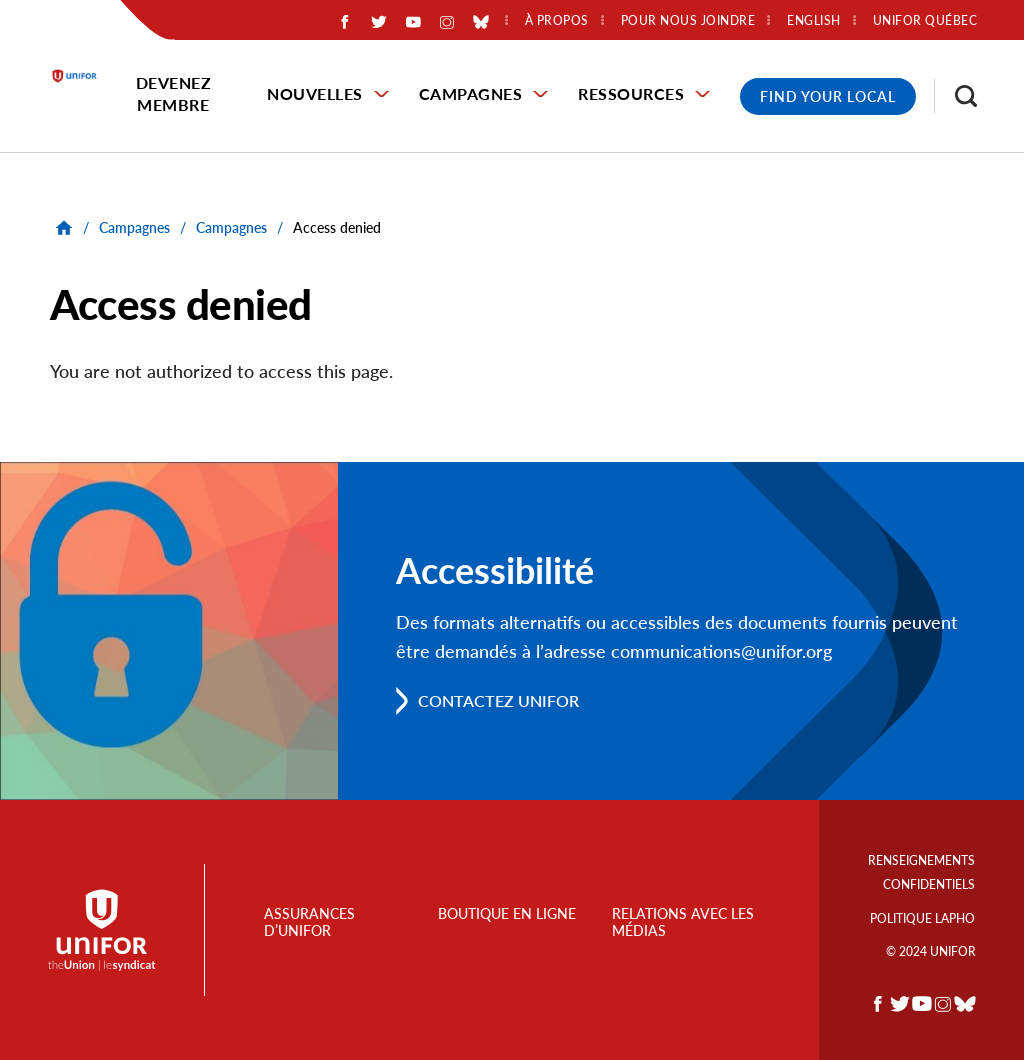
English (814, 21)
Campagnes (471, 93)
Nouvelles (315, 93)
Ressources (631, 93)
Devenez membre (174, 93)
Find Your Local (828, 96)
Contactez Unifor (498, 700)
